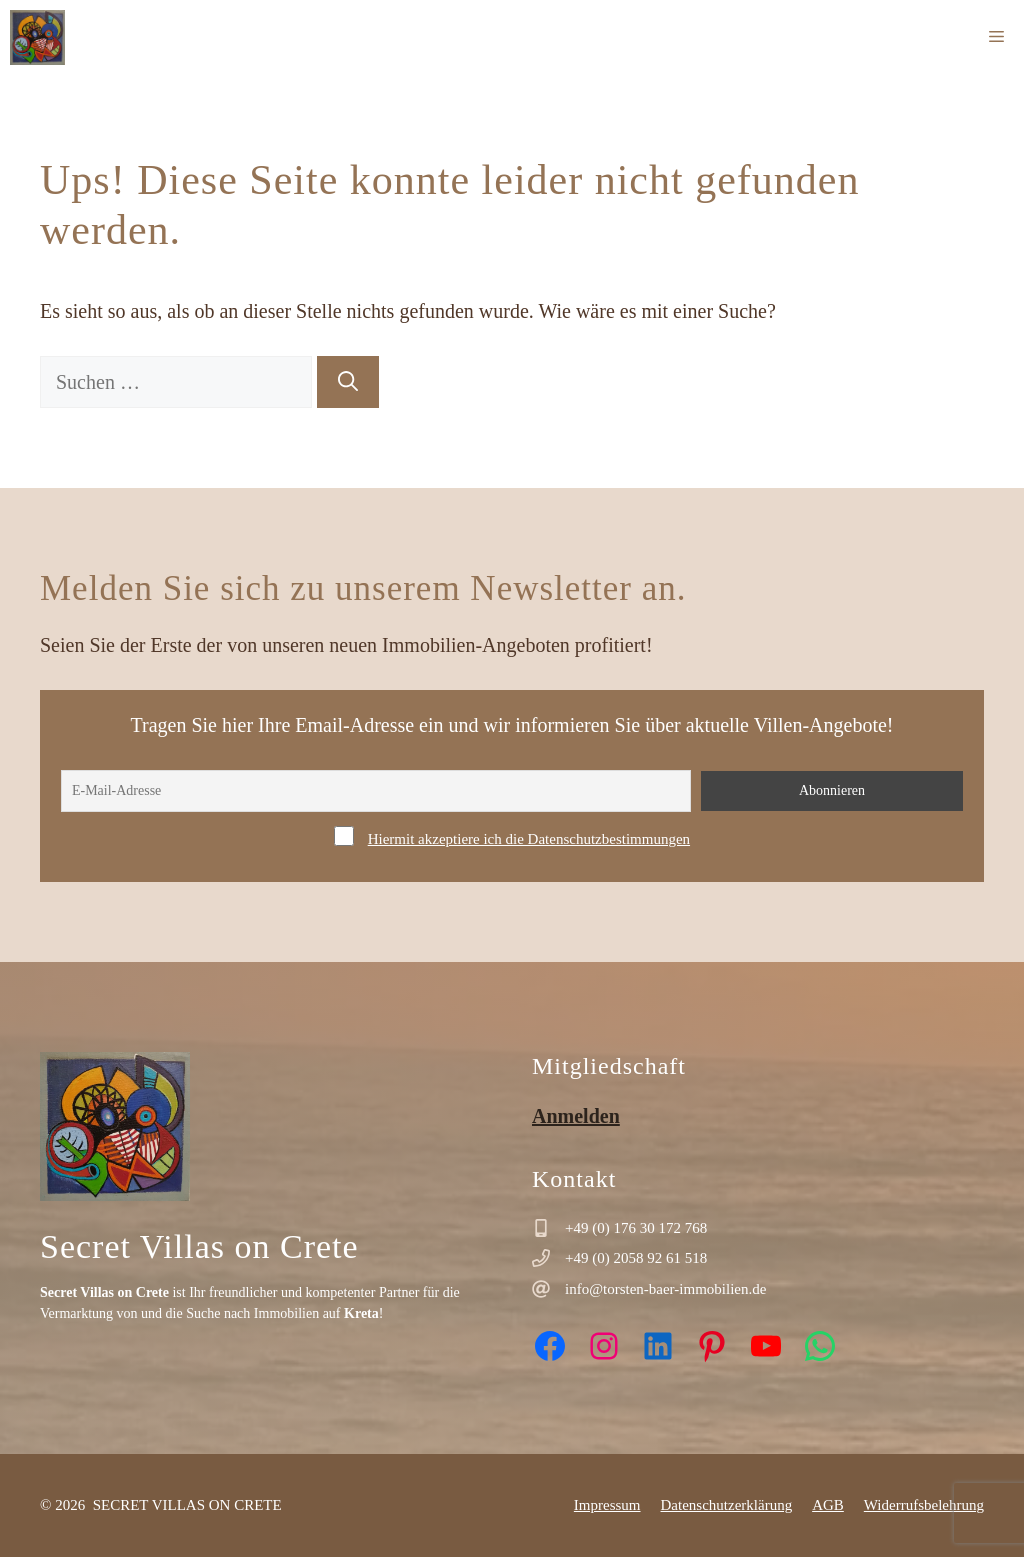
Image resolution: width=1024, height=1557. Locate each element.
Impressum (607, 1505)
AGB (828, 1505)
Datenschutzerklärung (727, 1505)
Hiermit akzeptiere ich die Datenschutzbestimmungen (529, 839)
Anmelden (576, 1116)
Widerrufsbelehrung (924, 1505)
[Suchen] (348, 382)
